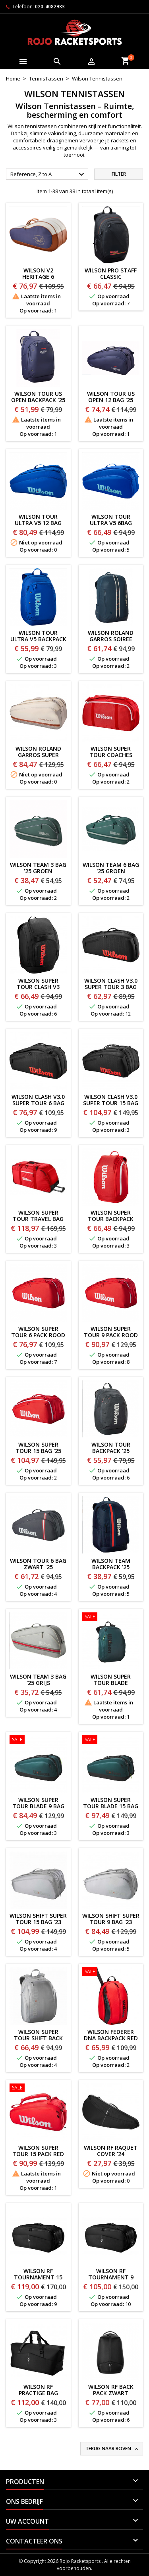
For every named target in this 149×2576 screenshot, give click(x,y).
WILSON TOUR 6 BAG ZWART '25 (38, 1564)
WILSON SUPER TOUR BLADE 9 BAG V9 (38, 1806)
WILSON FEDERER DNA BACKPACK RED (111, 2035)
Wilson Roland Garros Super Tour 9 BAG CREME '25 (38, 758)
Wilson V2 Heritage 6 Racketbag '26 (38, 276)
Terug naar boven (112, 2448)
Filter (119, 174)
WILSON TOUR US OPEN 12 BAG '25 (111, 397)
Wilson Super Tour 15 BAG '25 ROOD (38, 1451)
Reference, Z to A (48, 174)
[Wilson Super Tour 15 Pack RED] (38, 2088)
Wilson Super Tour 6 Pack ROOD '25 (38, 1335)
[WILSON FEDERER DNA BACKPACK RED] (111, 1972)
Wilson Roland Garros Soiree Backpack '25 (111, 639)
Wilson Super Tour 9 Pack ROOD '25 (111, 1335)
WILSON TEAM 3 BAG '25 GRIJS (38, 1680)
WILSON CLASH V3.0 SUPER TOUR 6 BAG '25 (38, 1103)
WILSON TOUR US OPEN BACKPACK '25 (38, 397)
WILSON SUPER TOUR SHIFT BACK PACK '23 (38, 2038)
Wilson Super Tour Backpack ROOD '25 (111, 1219)
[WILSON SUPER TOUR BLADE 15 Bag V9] (111, 1740)
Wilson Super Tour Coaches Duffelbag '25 (110, 755)
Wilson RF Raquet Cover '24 (110, 2151)
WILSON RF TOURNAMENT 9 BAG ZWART (111, 2277)
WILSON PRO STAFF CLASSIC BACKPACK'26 (111, 276)
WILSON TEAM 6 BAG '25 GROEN (111, 868)
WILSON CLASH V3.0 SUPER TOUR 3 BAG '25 (110, 987)
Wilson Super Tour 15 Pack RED (38, 2151)
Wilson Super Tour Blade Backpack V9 (111, 1683)
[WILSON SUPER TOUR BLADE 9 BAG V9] (38, 1740)
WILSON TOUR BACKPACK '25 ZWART (110, 1451)
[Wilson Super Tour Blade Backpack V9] (111, 1617)
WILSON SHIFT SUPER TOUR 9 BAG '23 (110, 1919)
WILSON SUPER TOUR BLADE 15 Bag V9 (110, 1806)
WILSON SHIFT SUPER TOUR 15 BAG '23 (38, 1919)
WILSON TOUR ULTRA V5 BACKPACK (38, 636)
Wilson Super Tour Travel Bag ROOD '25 (38, 1219)
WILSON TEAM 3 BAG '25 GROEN (38, 868)
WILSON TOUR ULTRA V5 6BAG (111, 520)
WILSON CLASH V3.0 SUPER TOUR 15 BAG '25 (110, 1103)
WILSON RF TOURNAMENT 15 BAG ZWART (38, 2277)
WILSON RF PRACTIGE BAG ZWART (38, 2393)
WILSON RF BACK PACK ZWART (111, 2390)
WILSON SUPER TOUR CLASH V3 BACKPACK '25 (38, 987)
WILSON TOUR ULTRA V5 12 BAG (38, 520)
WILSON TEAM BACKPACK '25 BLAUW (110, 1567)
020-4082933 (50, 6)
